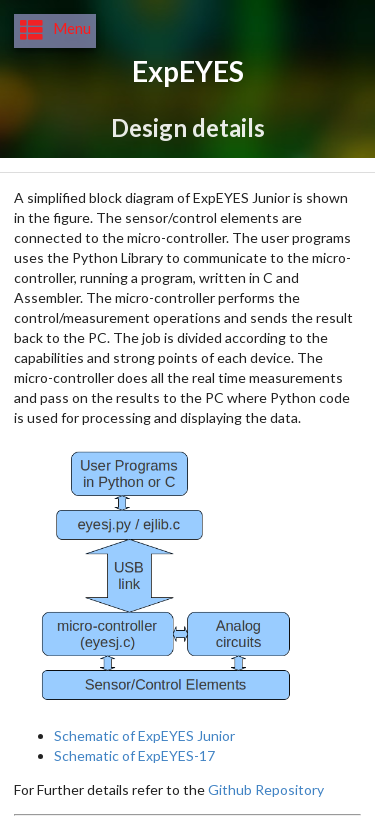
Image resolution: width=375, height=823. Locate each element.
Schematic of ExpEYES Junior (144, 735)
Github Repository (266, 789)
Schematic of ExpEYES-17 (134, 755)
